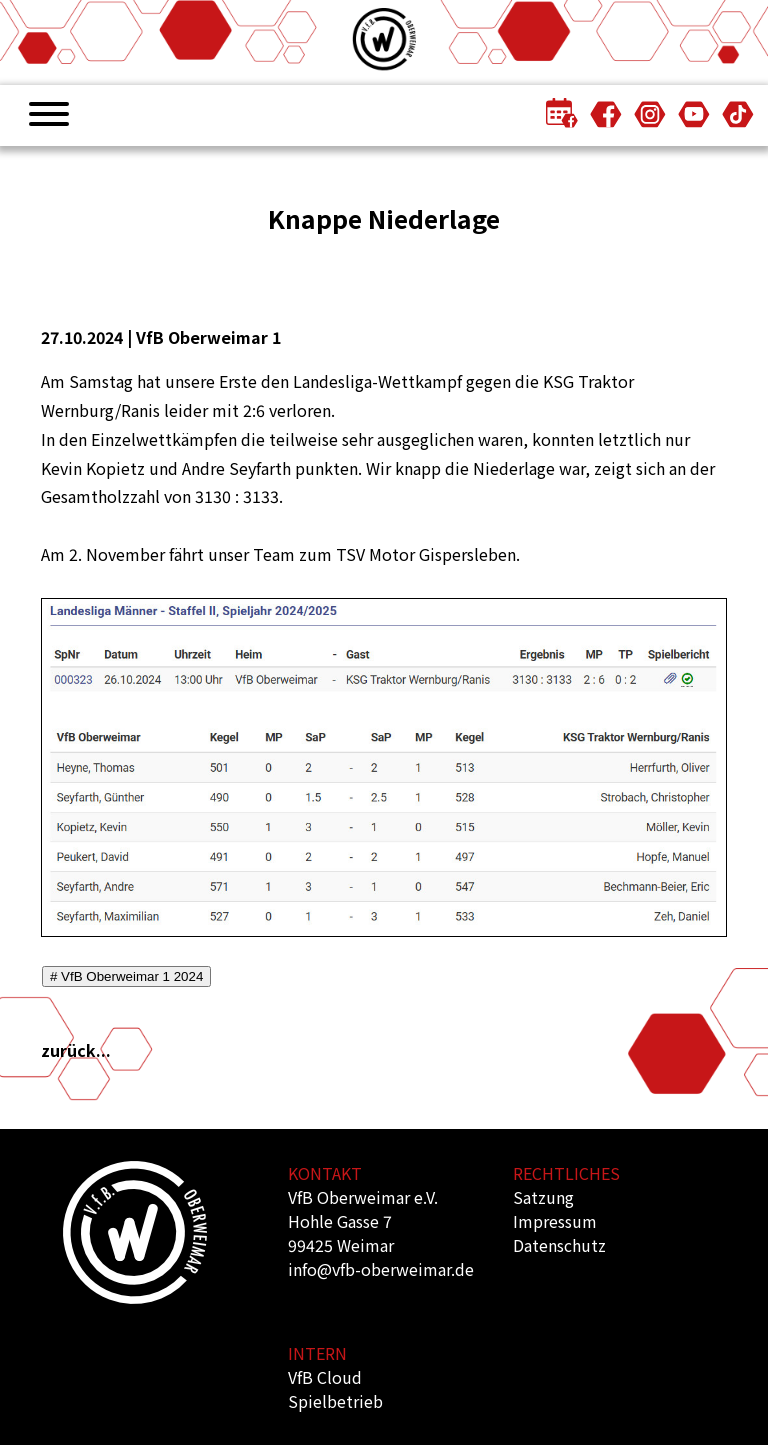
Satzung (543, 1197)
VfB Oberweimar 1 (208, 337)
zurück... (76, 1050)
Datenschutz (559, 1245)
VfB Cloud (325, 1377)
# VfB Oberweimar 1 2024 (126, 976)
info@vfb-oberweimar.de (381, 1269)
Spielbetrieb (335, 1401)
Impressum (555, 1221)
